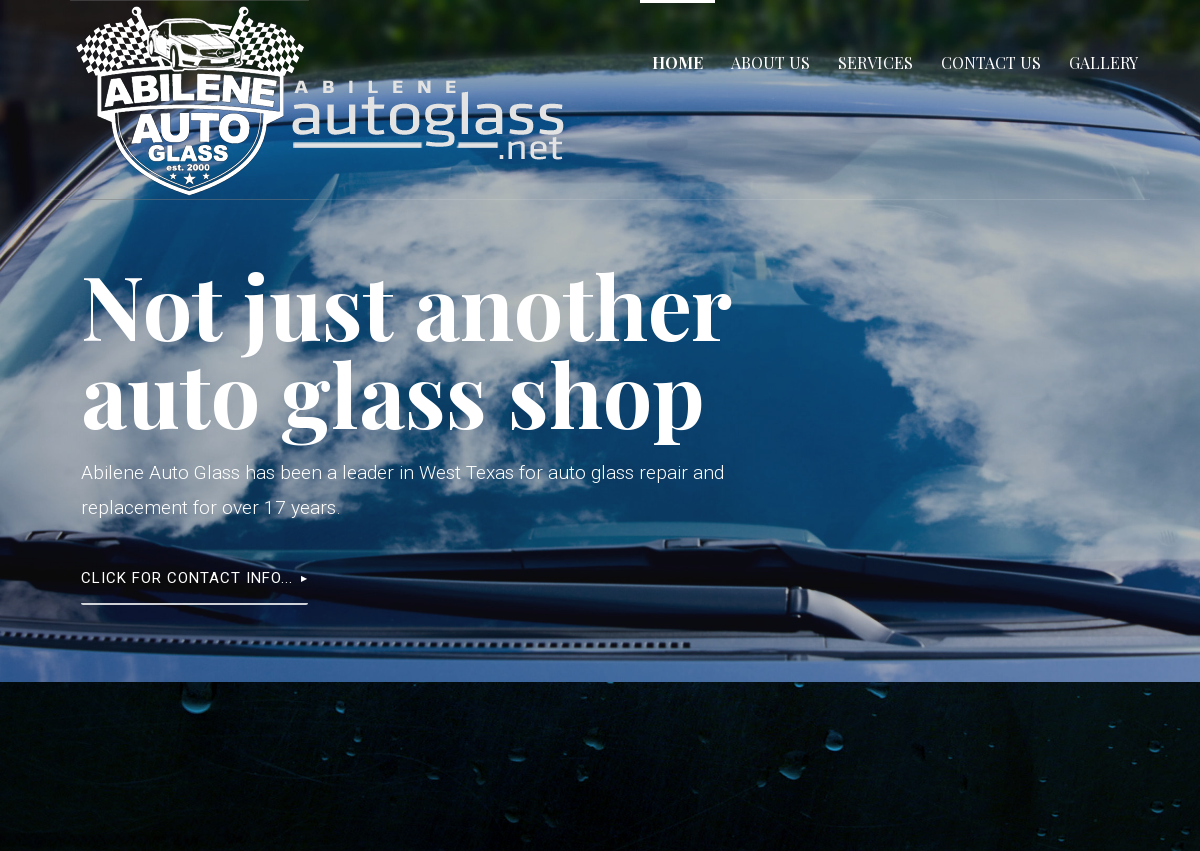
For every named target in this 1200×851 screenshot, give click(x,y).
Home (677, 62)
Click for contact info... (187, 578)
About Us (770, 62)
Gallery (1103, 62)
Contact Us (991, 62)
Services (875, 62)
